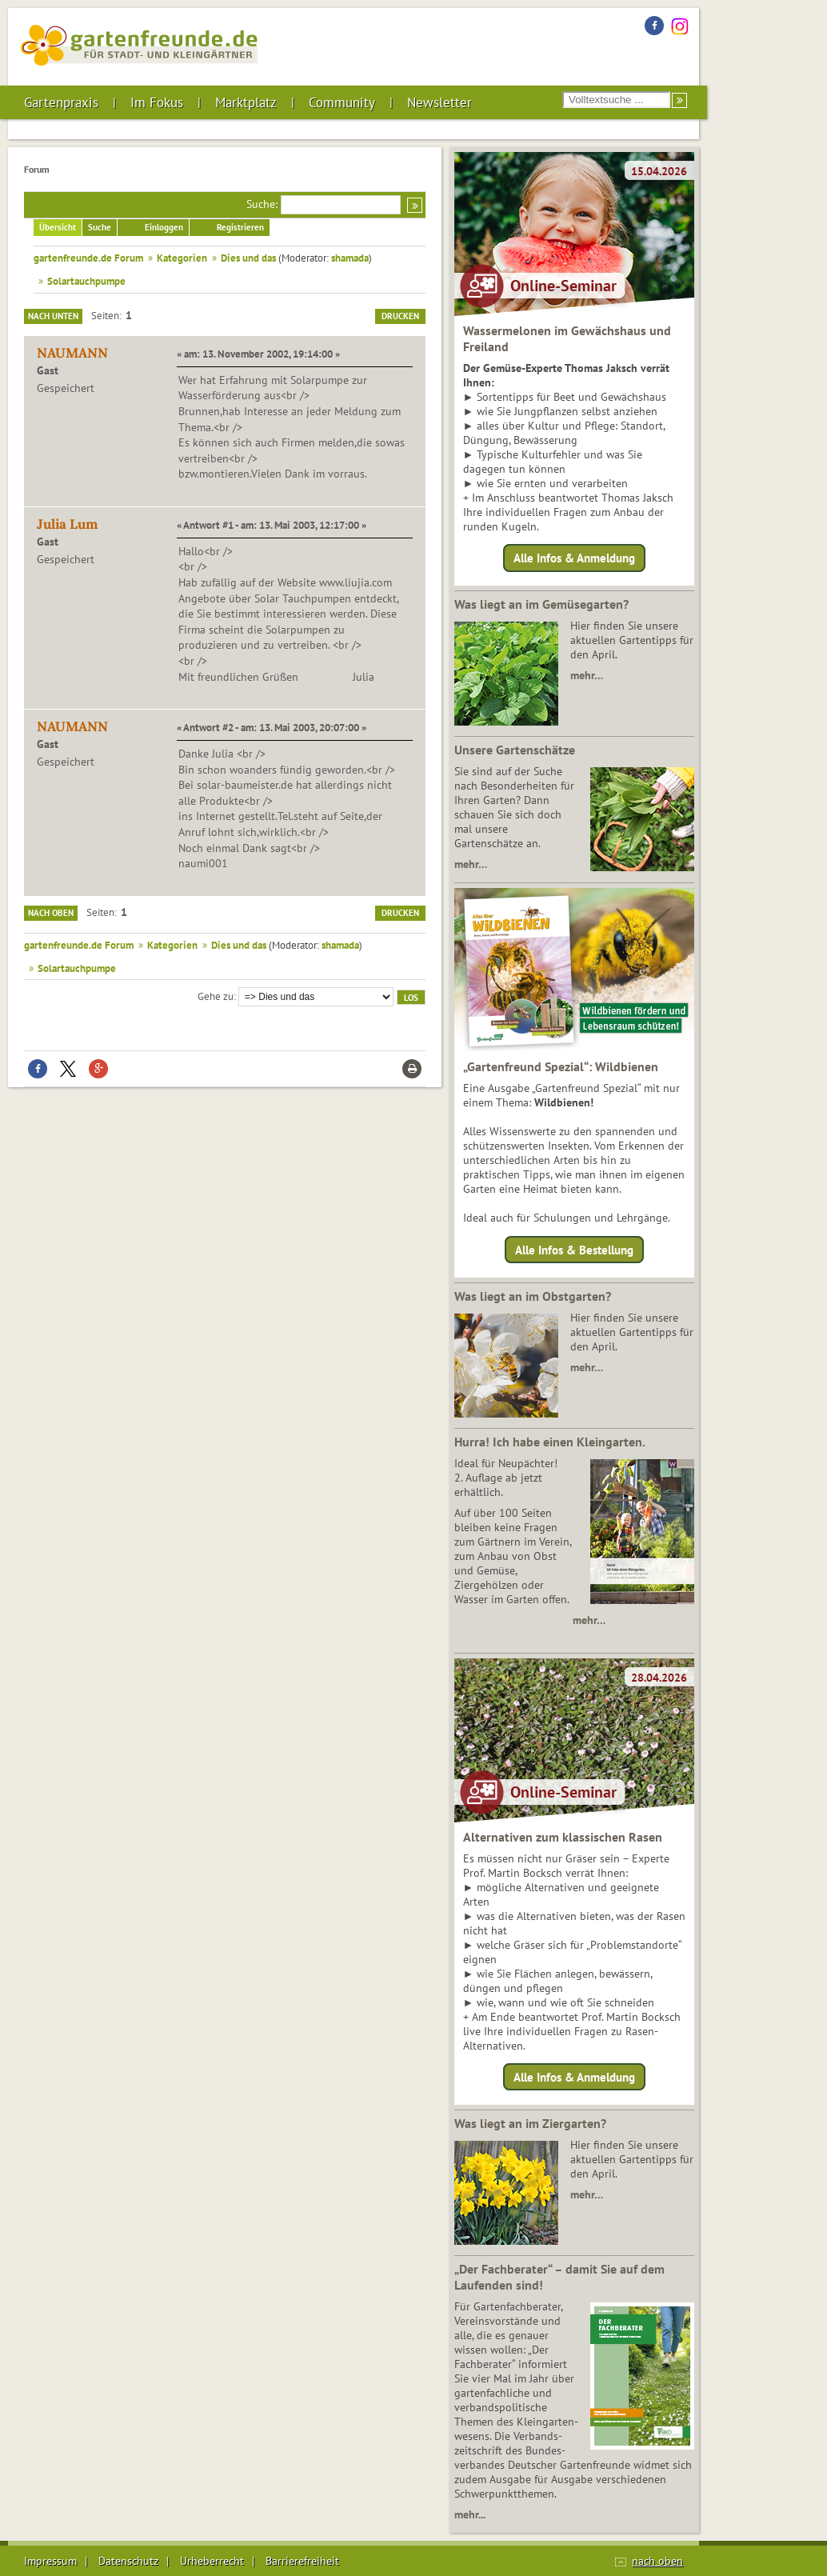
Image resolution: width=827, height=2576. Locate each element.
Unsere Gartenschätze (514, 750)
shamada (350, 257)
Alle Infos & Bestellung (574, 1249)
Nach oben (51, 912)
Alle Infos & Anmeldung (574, 558)
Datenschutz (128, 2561)
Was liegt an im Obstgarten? (532, 1296)
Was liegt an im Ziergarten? (530, 2123)
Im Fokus (156, 102)
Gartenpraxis (61, 102)
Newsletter (439, 102)
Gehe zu (216, 996)
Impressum (50, 2561)
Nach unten (53, 316)
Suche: (262, 204)
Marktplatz (246, 102)
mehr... (469, 2514)
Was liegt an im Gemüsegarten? (541, 604)
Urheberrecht (212, 2561)
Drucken (400, 316)
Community (342, 102)
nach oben (657, 2561)
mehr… (586, 675)
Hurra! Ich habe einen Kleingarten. (549, 1442)
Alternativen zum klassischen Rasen (562, 1837)
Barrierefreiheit (302, 2561)
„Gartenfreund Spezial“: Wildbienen (560, 1066)
